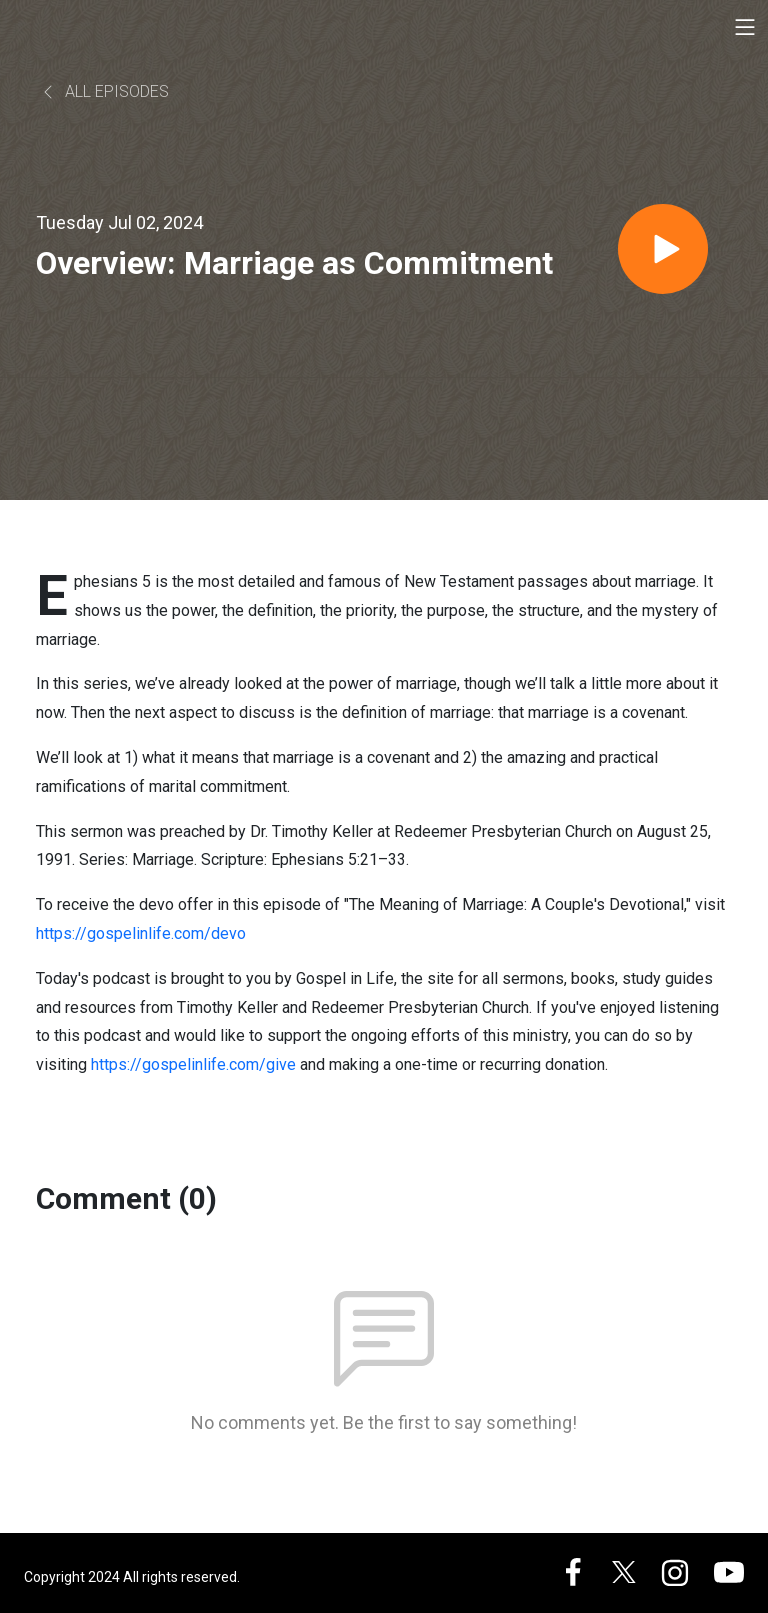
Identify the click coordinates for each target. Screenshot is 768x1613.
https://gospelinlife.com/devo (141, 933)
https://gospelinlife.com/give (193, 1064)
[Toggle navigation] (745, 27)
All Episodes (104, 91)
